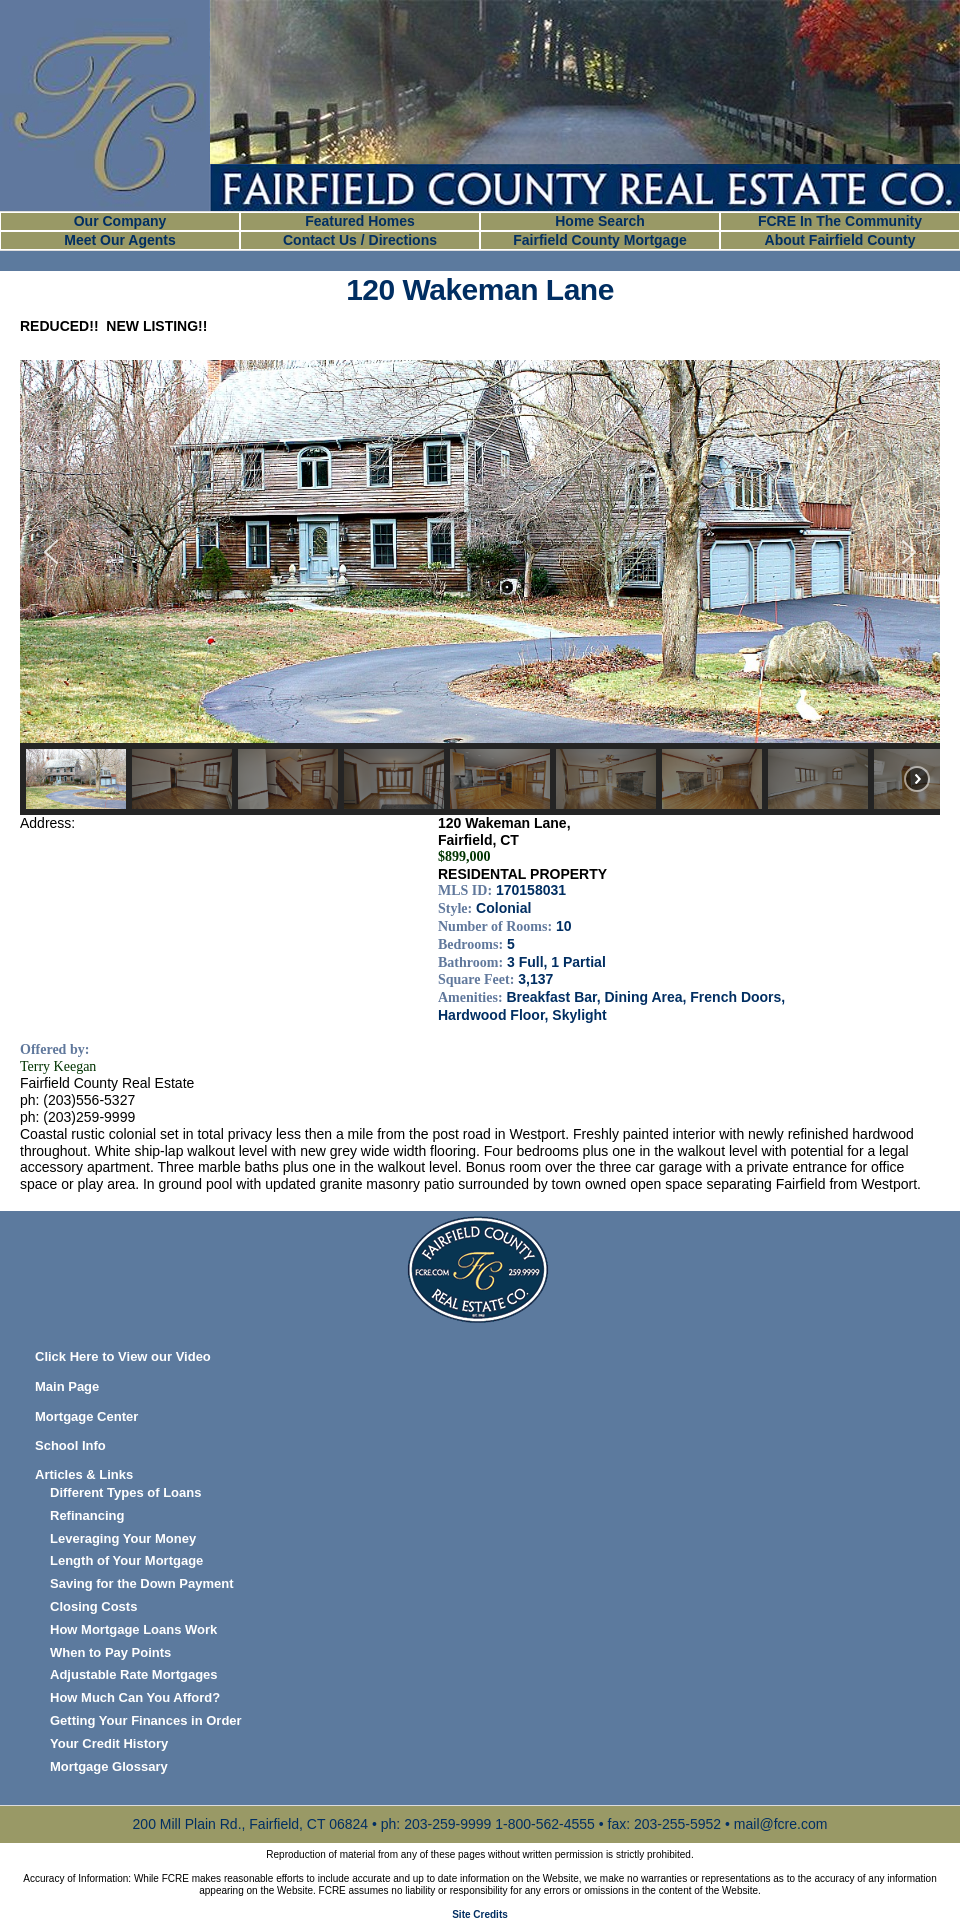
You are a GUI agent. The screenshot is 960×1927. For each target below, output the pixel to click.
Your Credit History (109, 1743)
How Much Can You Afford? (135, 1697)
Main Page (67, 1386)
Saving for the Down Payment (141, 1583)
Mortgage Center (86, 1416)
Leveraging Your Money (123, 1538)
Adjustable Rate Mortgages (134, 1674)
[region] (480, 587)
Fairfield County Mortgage (599, 240)
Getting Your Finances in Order (146, 1720)
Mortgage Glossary (109, 1766)
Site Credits (480, 1914)
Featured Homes (360, 221)
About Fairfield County (840, 240)
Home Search (599, 221)
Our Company (120, 221)
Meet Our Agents (120, 240)
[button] (51, 552)
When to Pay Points (110, 1652)
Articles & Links (84, 1474)
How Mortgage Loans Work (133, 1629)
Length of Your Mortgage (126, 1560)
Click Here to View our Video (123, 1356)
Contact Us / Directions (360, 240)
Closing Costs (93, 1606)
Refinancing (87, 1515)
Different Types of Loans (125, 1492)
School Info (70, 1445)
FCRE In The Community (840, 221)
